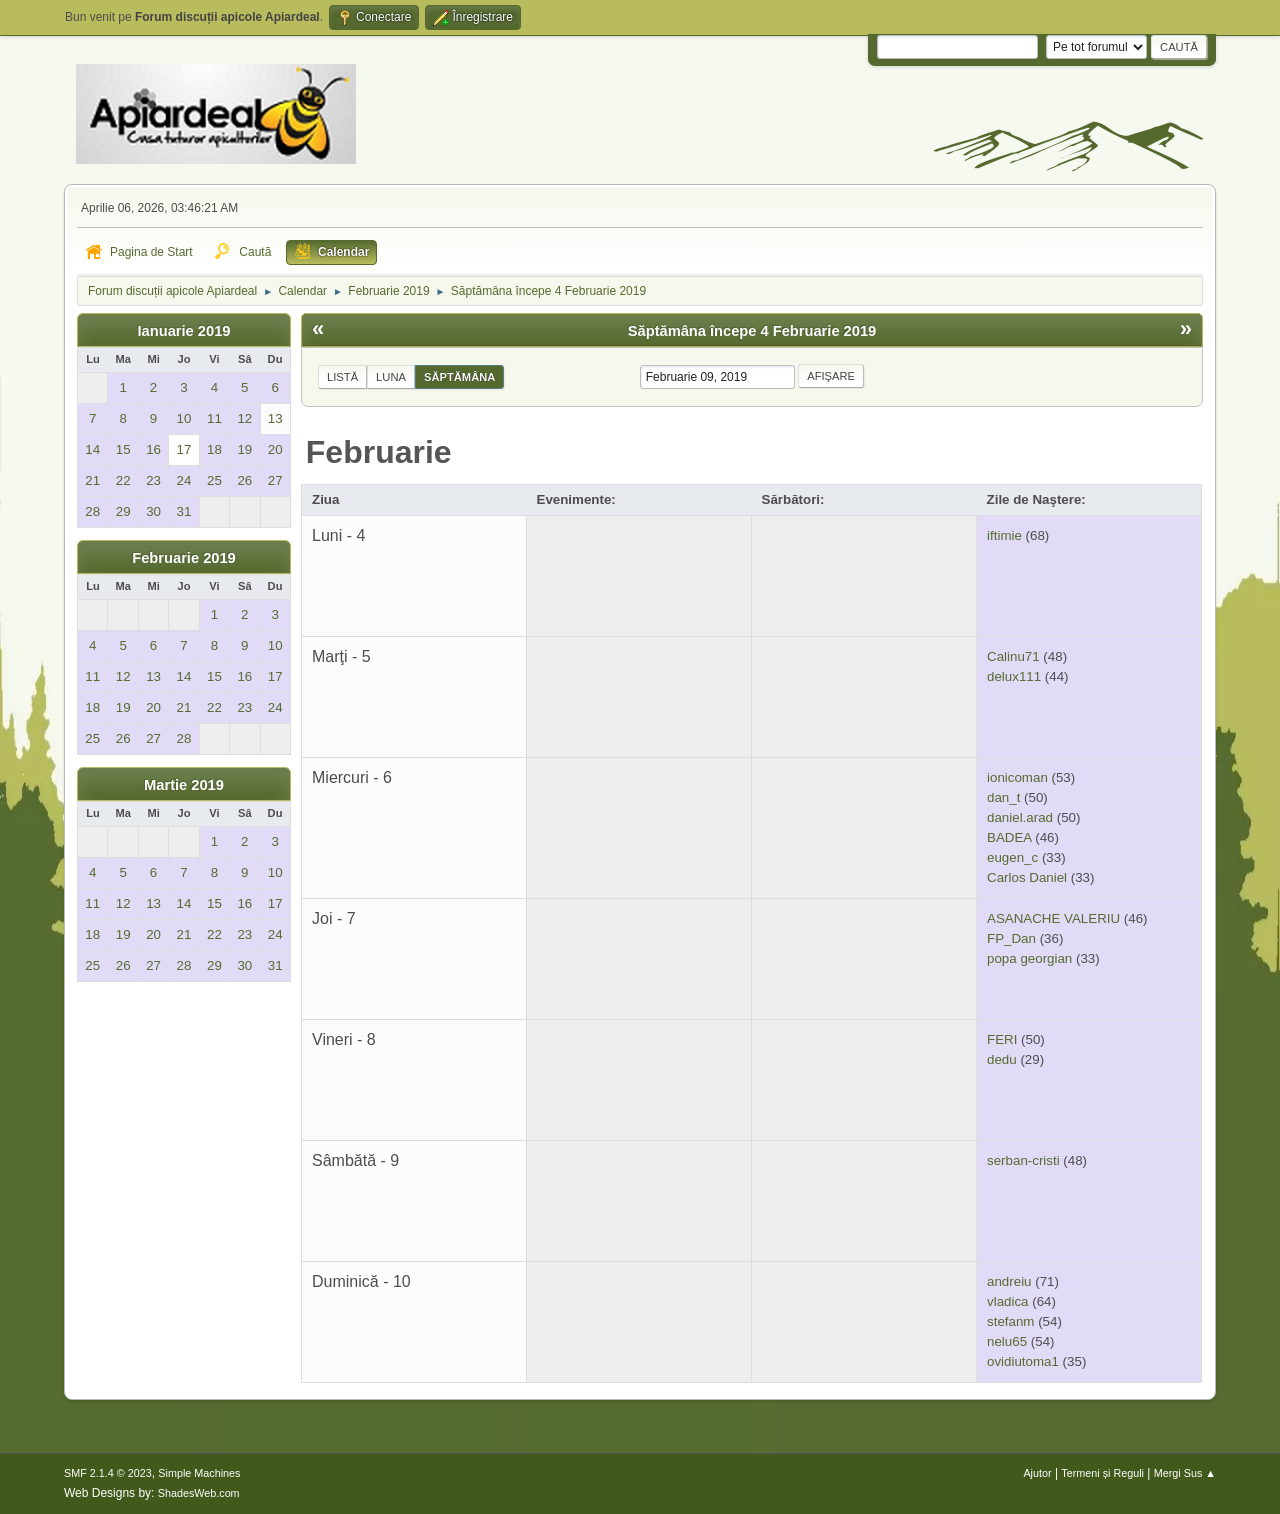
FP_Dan (1011, 938)
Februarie (379, 452)
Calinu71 (1013, 656)
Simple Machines (199, 1473)
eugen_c (1012, 857)
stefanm (1010, 1321)
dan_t (1003, 797)
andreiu (1009, 1281)
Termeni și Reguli (1102, 1473)
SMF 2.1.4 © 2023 (108, 1473)
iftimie (1004, 535)
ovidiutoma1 (1023, 1361)
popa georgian (1029, 958)
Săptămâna (459, 377)
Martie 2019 (184, 785)
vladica (1008, 1301)
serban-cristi (1023, 1160)
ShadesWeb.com (199, 1493)
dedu (1002, 1059)
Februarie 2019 (183, 558)
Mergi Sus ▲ (1185, 1473)
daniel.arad (1020, 817)
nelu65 (1007, 1341)
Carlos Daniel (1027, 877)
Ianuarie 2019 (184, 331)
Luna (391, 377)
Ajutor (1037, 1473)
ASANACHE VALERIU (1053, 918)
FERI (1002, 1039)
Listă (342, 377)
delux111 (1014, 676)
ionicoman (1017, 777)
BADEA (1009, 837)
